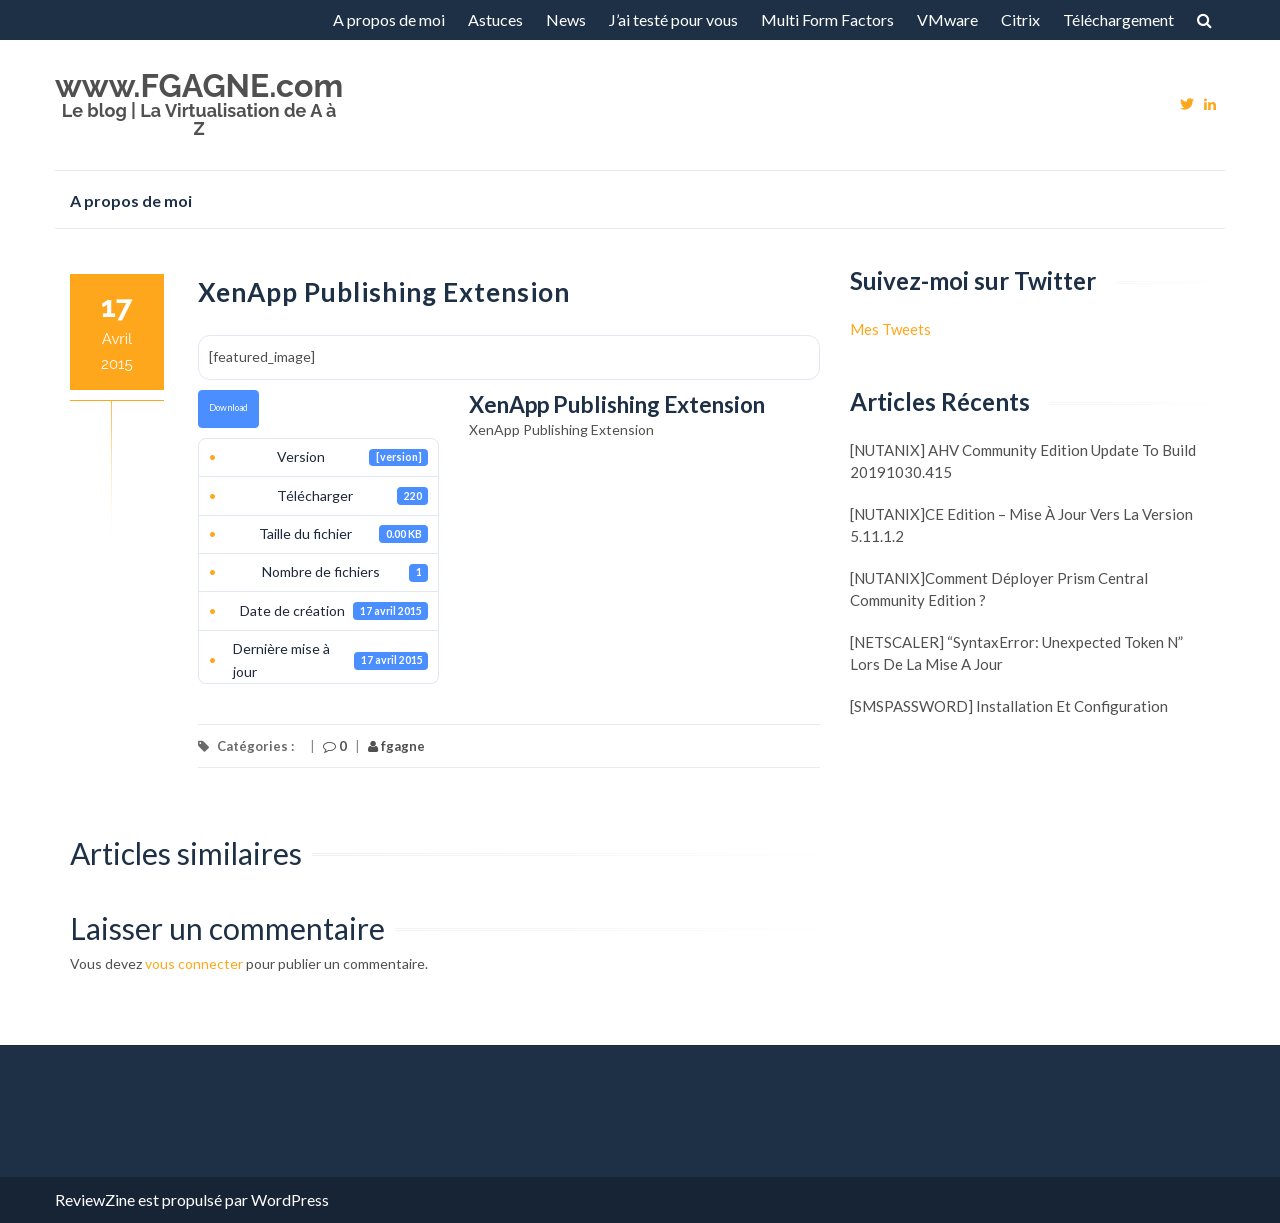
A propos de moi (389, 19)
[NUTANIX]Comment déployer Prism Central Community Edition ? (999, 589)
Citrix (1020, 19)
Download (228, 407)
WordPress (290, 1199)
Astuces (495, 19)
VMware (947, 19)
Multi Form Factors (827, 19)
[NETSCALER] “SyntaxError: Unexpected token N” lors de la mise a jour (1016, 653)
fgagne (396, 746)
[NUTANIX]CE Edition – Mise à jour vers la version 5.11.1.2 (1021, 525)
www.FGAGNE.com (199, 85)
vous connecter (194, 963)
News (566, 19)
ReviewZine (95, 1199)
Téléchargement (1118, 19)
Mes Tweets (890, 329)
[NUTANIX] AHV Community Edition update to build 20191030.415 (1023, 461)
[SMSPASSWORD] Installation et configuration (1009, 706)
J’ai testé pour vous (673, 19)
